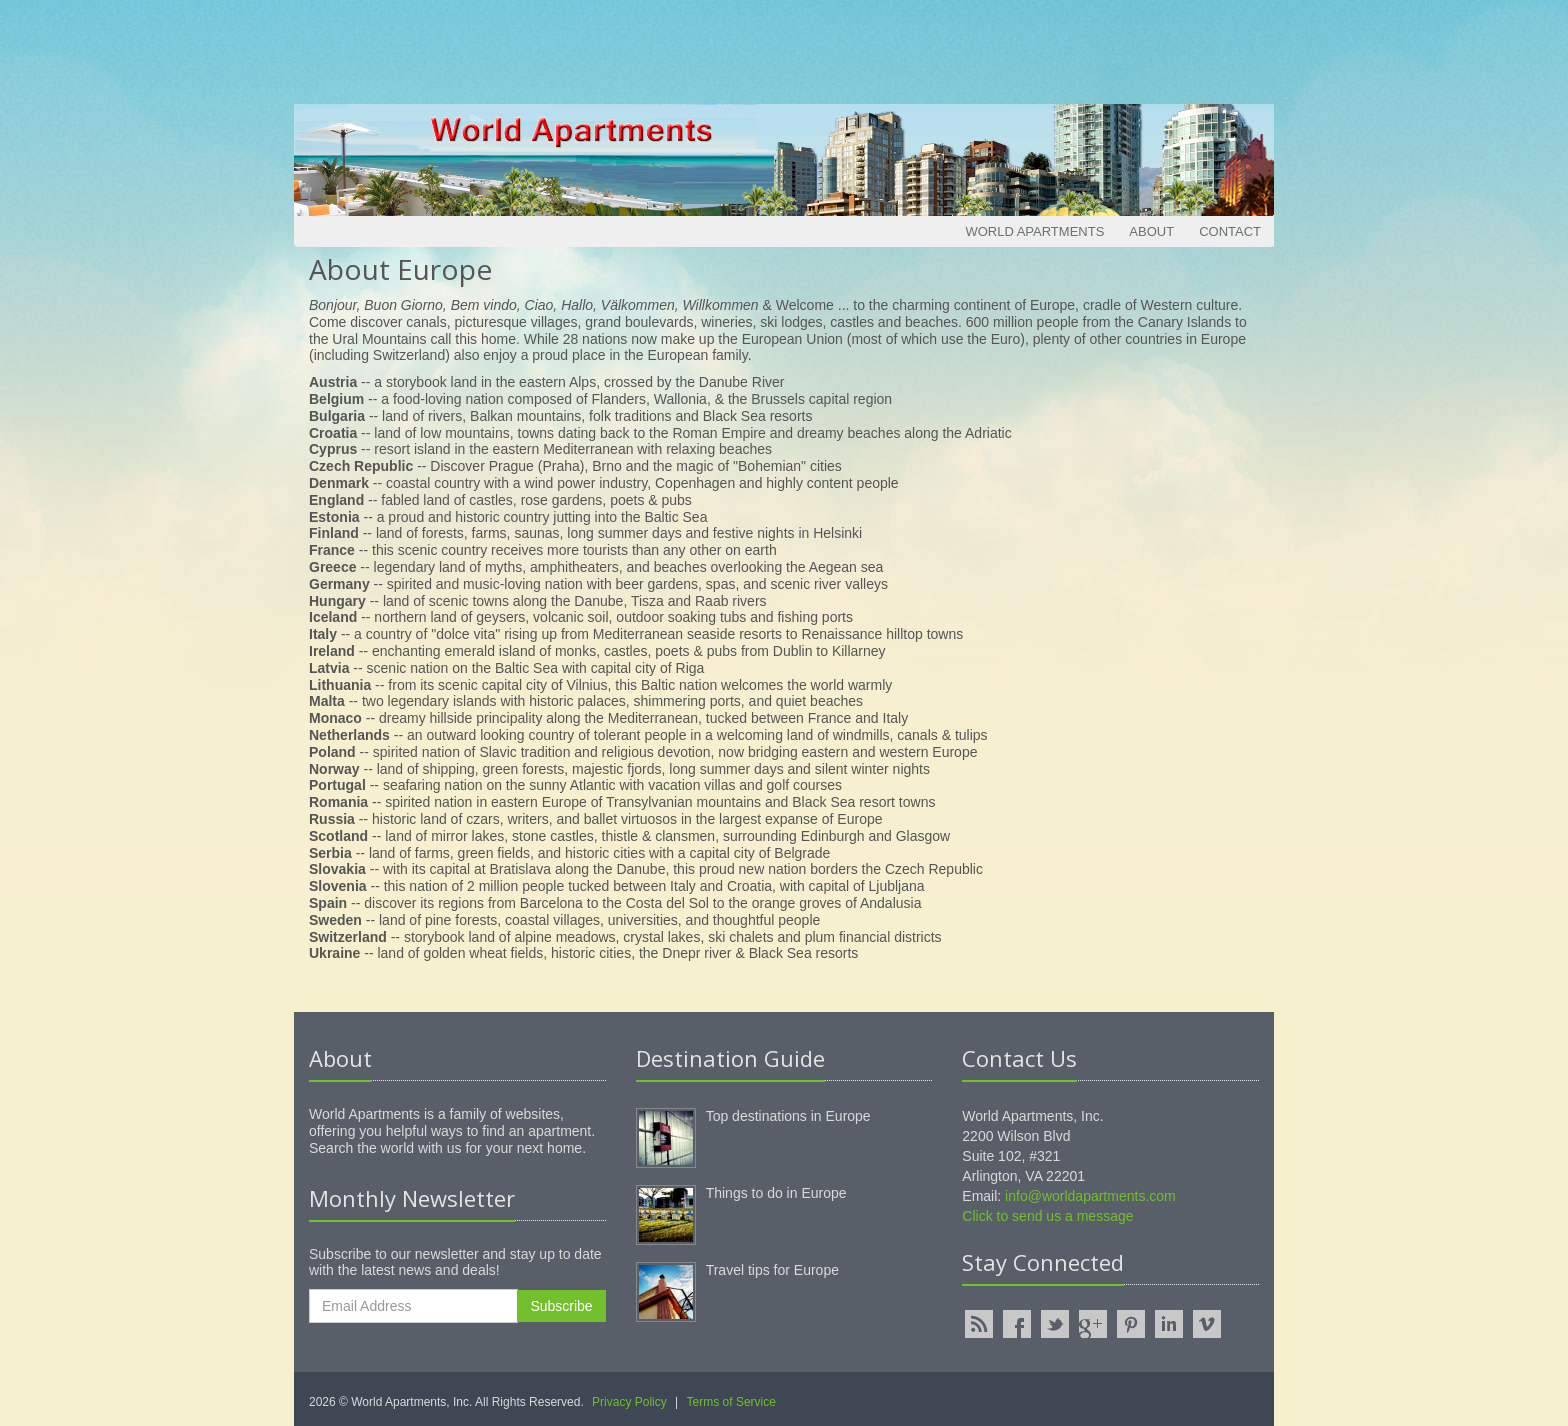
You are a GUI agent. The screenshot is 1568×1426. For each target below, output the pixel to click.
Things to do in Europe (776, 1193)
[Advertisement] (784, 45)
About (1151, 231)
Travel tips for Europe (772, 1270)
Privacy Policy (629, 1402)
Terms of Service (731, 1402)
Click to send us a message (1047, 1216)
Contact (1230, 231)
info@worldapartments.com (1090, 1196)
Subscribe (561, 1306)
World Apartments (1034, 231)
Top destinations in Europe (788, 1116)
